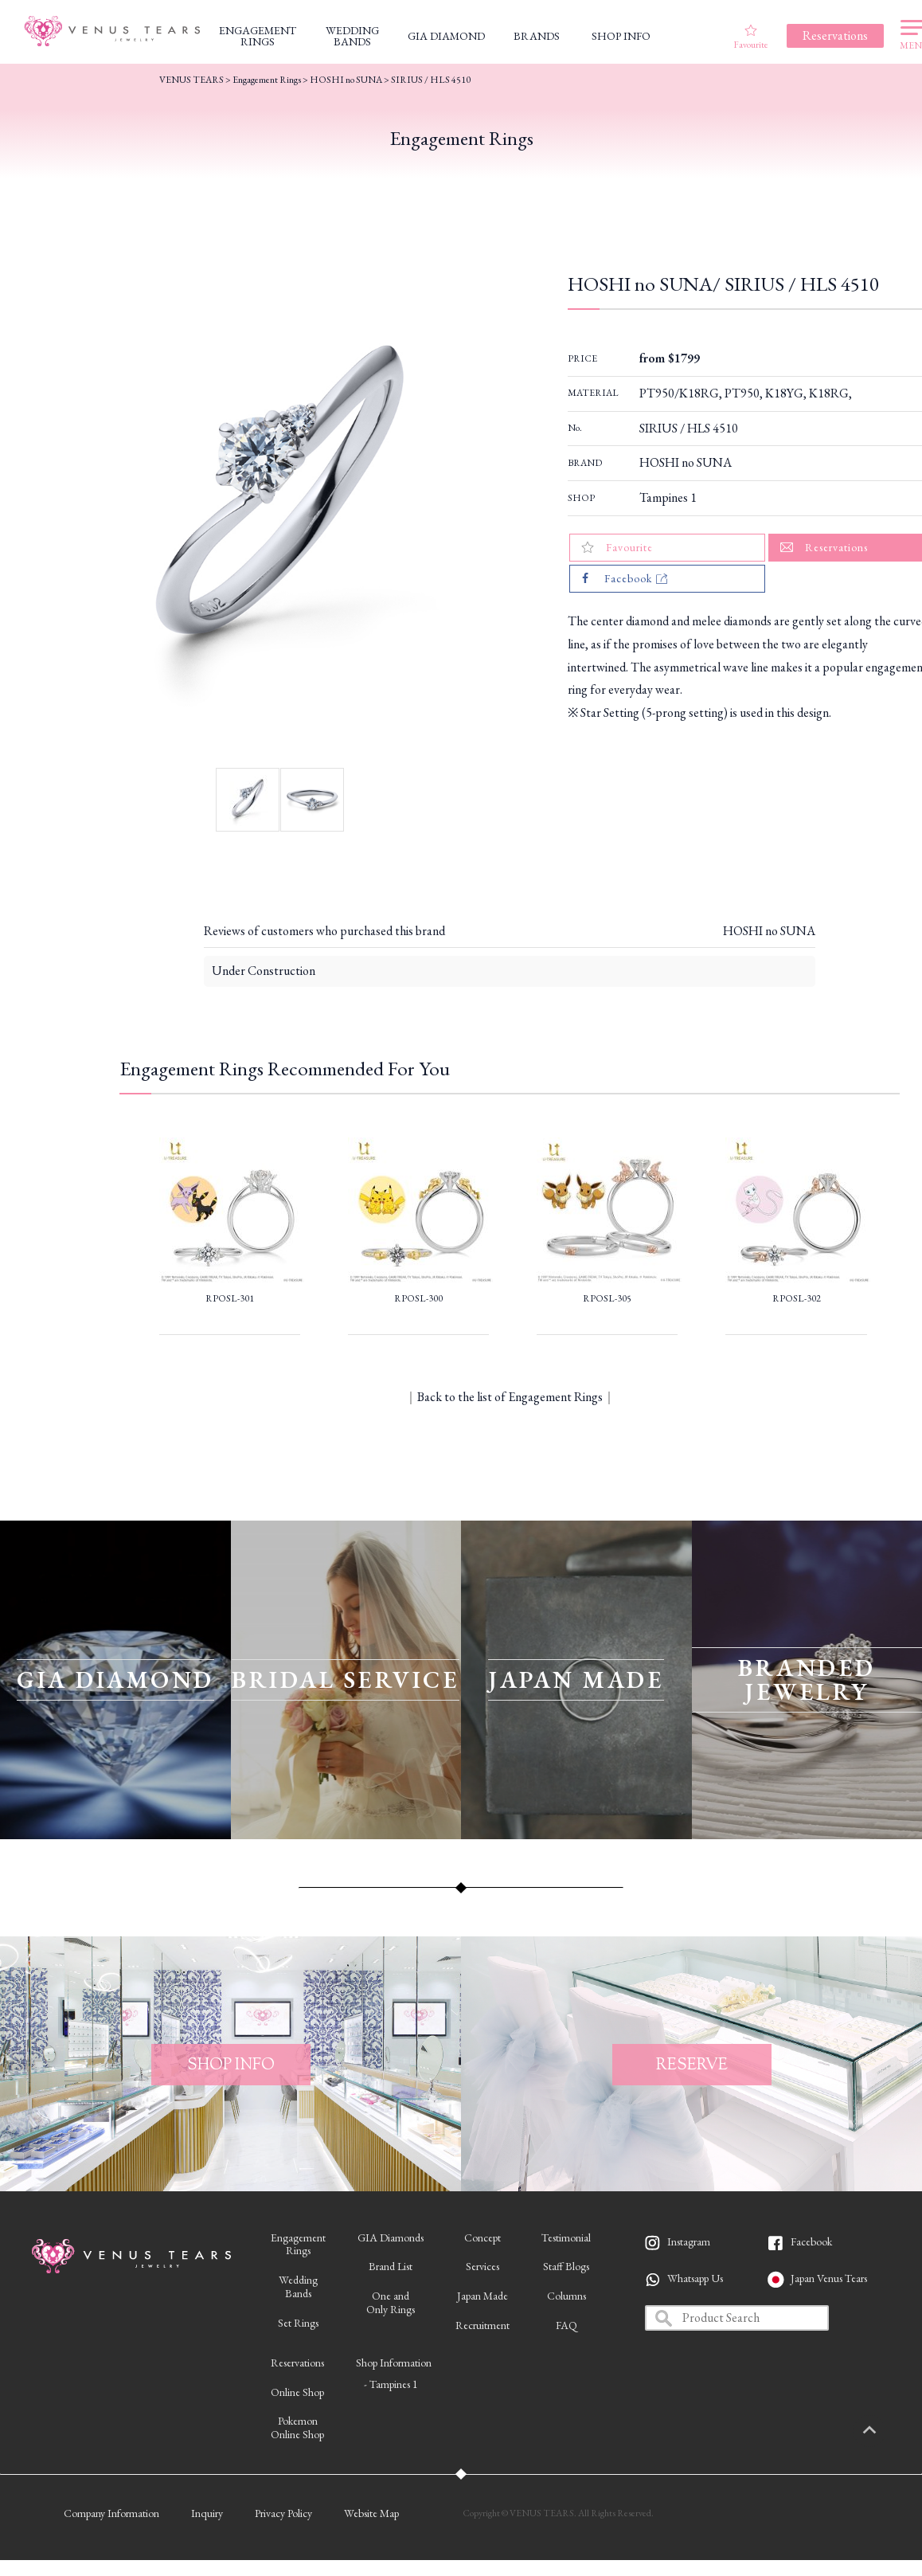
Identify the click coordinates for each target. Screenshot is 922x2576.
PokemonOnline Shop (297, 2427)
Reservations (297, 2362)
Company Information (111, 2513)
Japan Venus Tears (829, 2278)
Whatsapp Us (695, 2278)
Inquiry (207, 2513)
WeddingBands (298, 2286)
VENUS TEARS (191, 79)
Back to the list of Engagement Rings (510, 1396)
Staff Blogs (566, 2266)
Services (482, 2266)
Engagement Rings (266, 79)
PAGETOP (886, 2431)
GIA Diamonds (390, 2237)
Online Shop (297, 2392)
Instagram (688, 2241)
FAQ (566, 2325)
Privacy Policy (283, 2513)
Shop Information (394, 2362)
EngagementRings (298, 2244)
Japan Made (482, 2295)
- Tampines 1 (391, 2384)
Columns (566, 2295)
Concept (482, 2237)
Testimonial (566, 2237)
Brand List (390, 2266)
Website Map (371, 2513)
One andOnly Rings (390, 2302)
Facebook (811, 2241)
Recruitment (482, 2325)
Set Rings (298, 2323)
